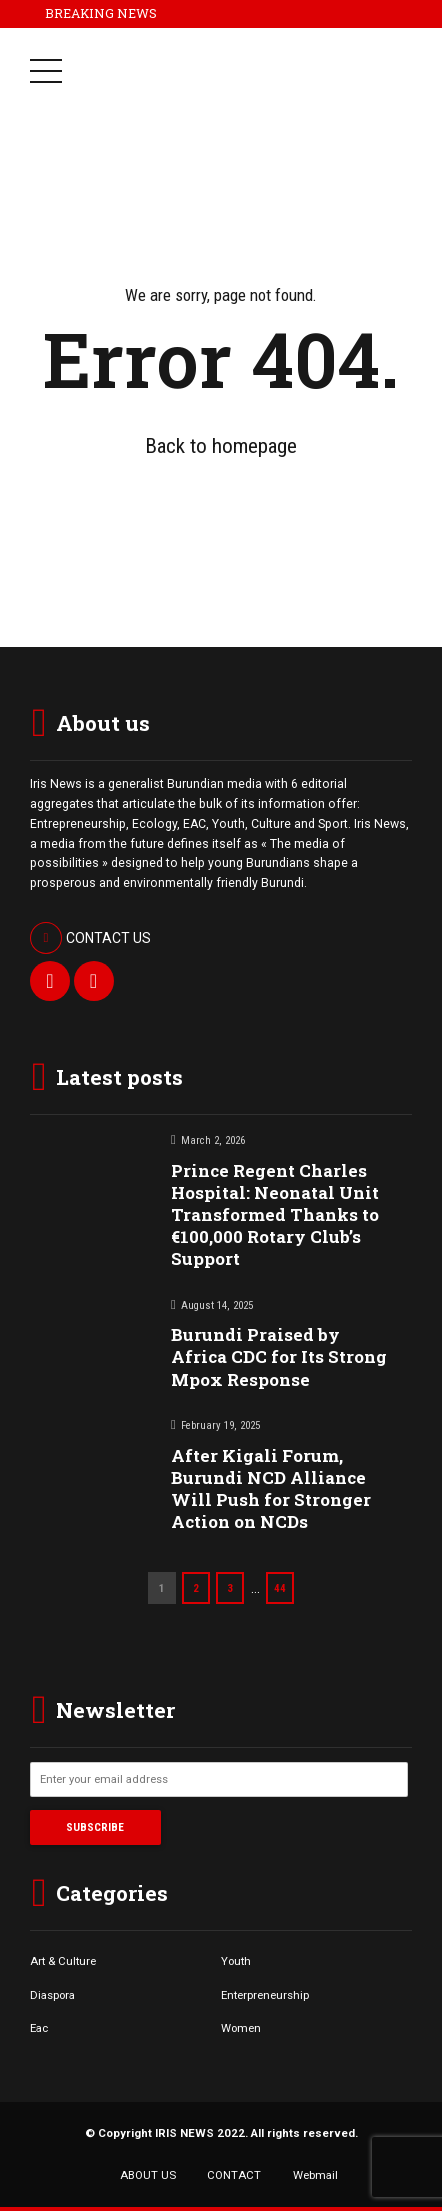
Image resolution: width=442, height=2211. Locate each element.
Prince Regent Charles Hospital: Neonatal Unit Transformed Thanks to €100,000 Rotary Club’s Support (275, 1214)
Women (241, 2028)
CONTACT (234, 2175)
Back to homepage (221, 446)
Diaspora (52, 1995)
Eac (39, 2028)
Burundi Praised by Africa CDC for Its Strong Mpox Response (279, 1356)
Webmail (315, 2175)
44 (280, 1588)
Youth (236, 1961)
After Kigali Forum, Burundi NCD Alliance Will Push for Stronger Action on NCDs (271, 1488)
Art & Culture (63, 1961)
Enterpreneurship (265, 1995)
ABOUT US (148, 2175)
